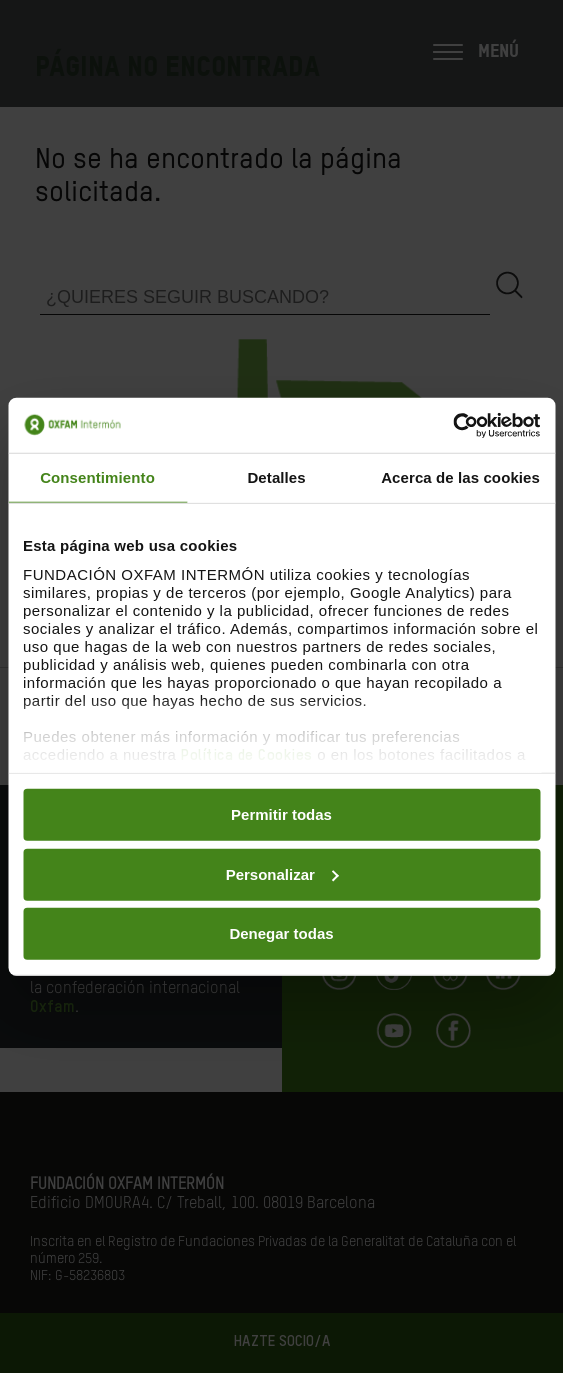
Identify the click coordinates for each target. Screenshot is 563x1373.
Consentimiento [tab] (97, 477)
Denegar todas (281, 933)
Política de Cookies (247, 754)
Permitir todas (281, 814)
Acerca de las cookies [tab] (460, 477)
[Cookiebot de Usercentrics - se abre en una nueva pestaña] (452, 425)
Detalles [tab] (276, 477)
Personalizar (282, 873)
